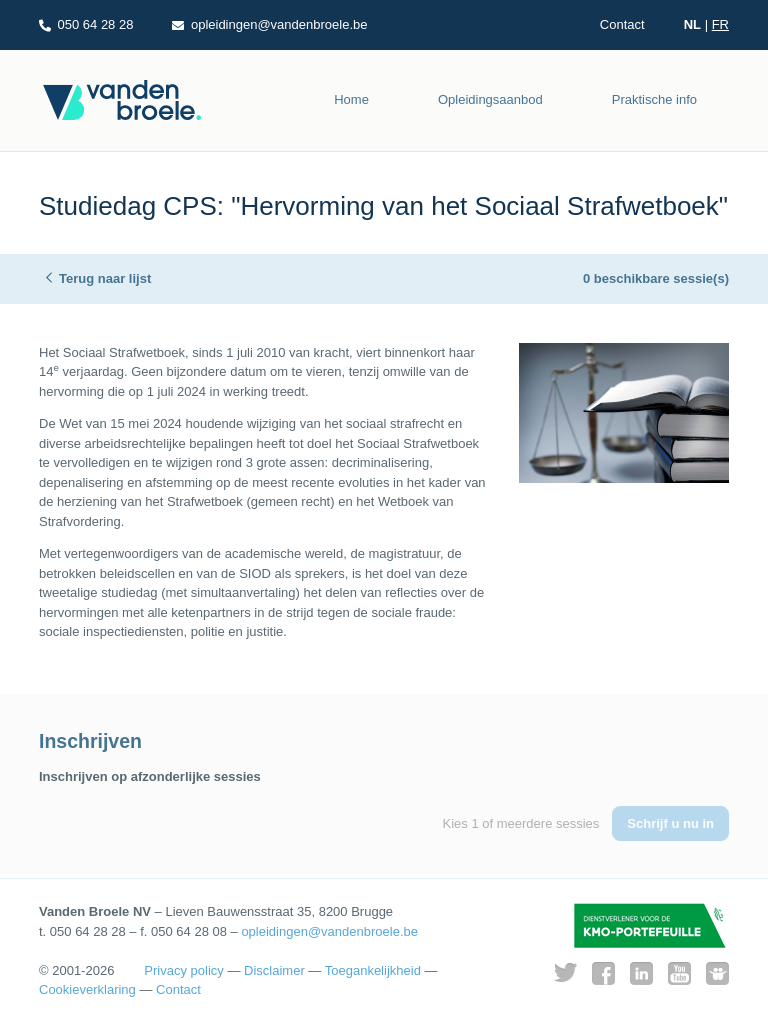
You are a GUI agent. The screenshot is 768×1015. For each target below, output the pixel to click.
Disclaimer (274, 970)
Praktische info (654, 99)
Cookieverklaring (87, 989)
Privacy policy (183, 970)
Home (351, 99)
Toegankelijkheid (373, 970)
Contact (622, 24)
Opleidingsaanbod (490, 99)
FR (720, 24)
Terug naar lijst (105, 278)
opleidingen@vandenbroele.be (329, 931)
